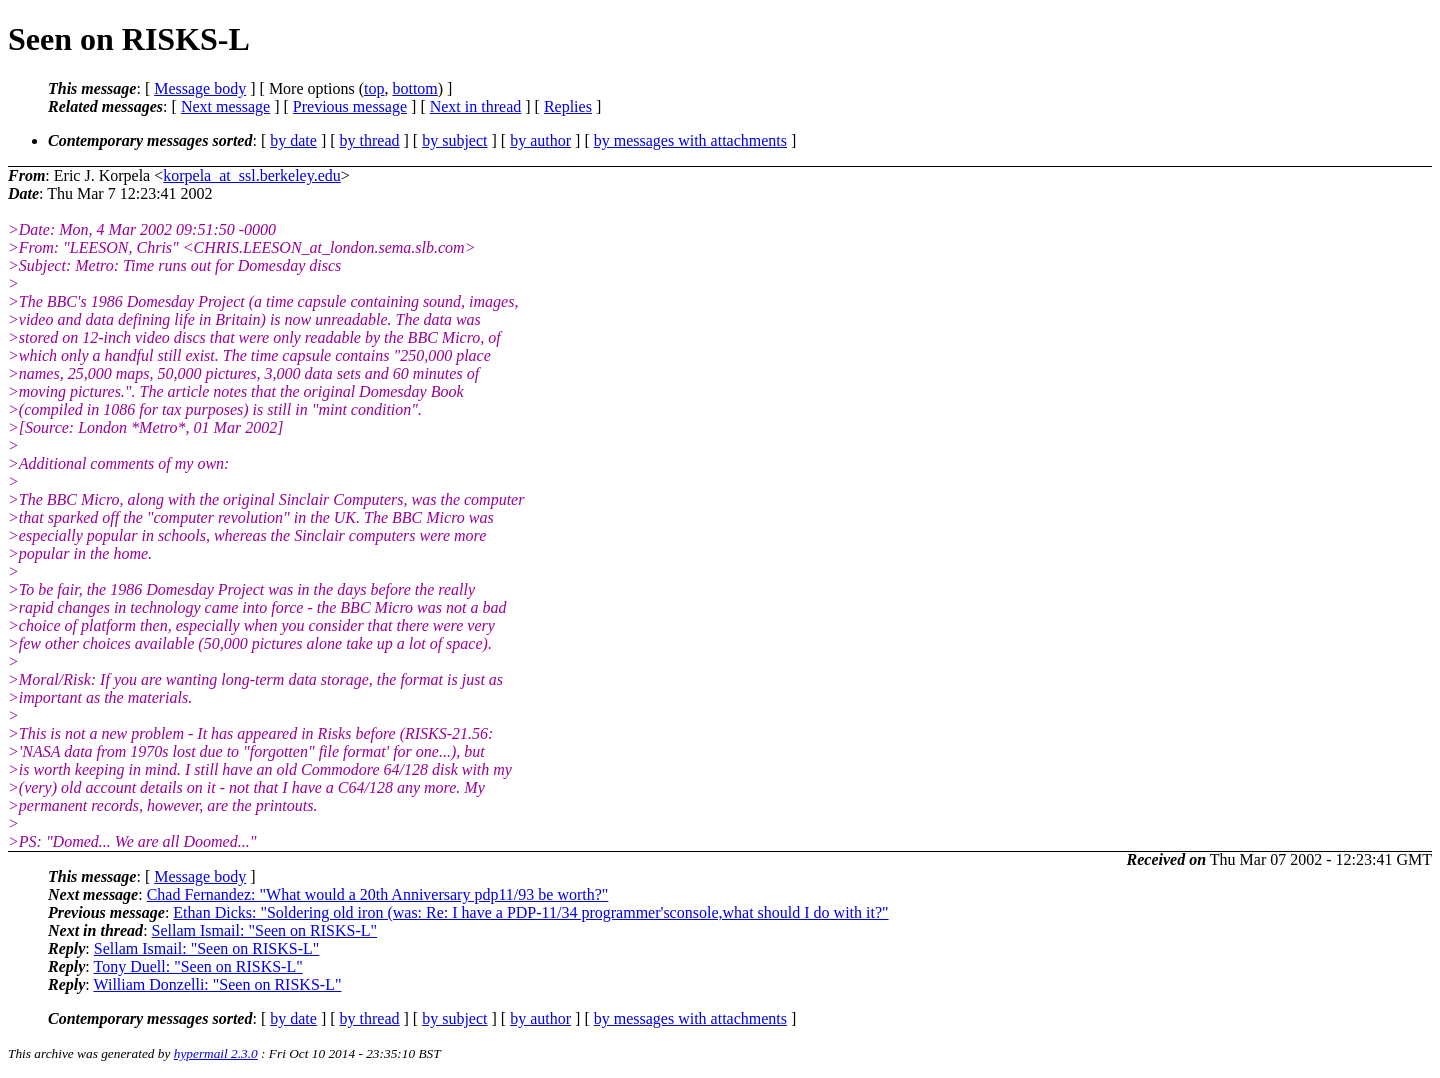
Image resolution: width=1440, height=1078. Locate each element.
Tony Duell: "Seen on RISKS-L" (197, 966)
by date (293, 140)
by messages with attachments (690, 140)
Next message (225, 106)
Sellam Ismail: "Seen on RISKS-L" (265, 930)
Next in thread (476, 106)
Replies (568, 106)
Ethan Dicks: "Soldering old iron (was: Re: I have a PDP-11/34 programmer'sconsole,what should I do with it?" (530, 912)
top (374, 88)
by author (540, 140)
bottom (414, 88)
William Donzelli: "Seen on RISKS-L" (217, 984)
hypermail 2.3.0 (216, 1053)
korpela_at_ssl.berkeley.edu (252, 175)
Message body (200, 88)
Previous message (350, 106)
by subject (454, 140)
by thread (370, 140)
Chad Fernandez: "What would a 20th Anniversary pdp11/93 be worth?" (378, 894)
